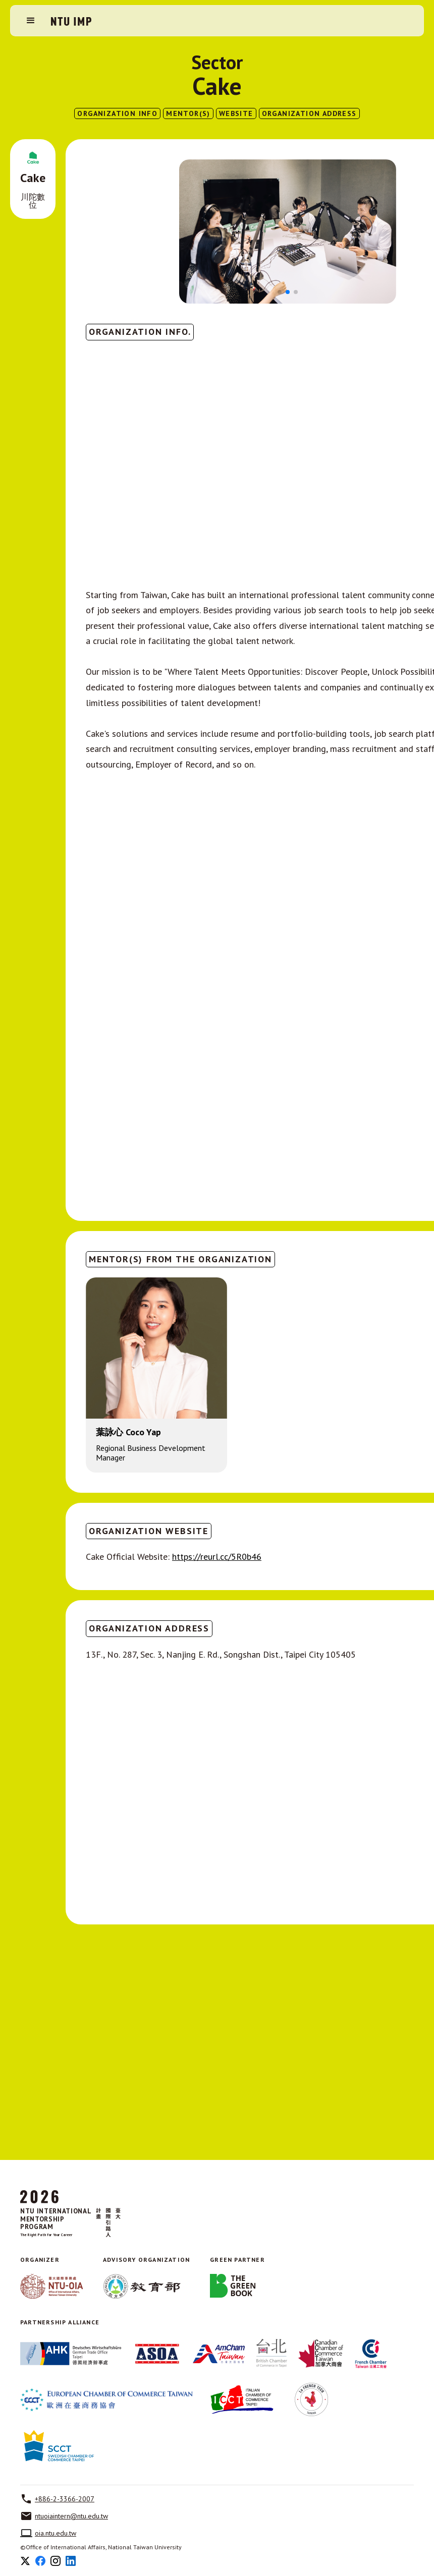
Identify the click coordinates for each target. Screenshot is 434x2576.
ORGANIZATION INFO (117, 113)
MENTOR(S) (188, 113)
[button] (31, 21)
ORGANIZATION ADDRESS (309, 113)
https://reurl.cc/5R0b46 (216, 1556)
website (236, 113)
